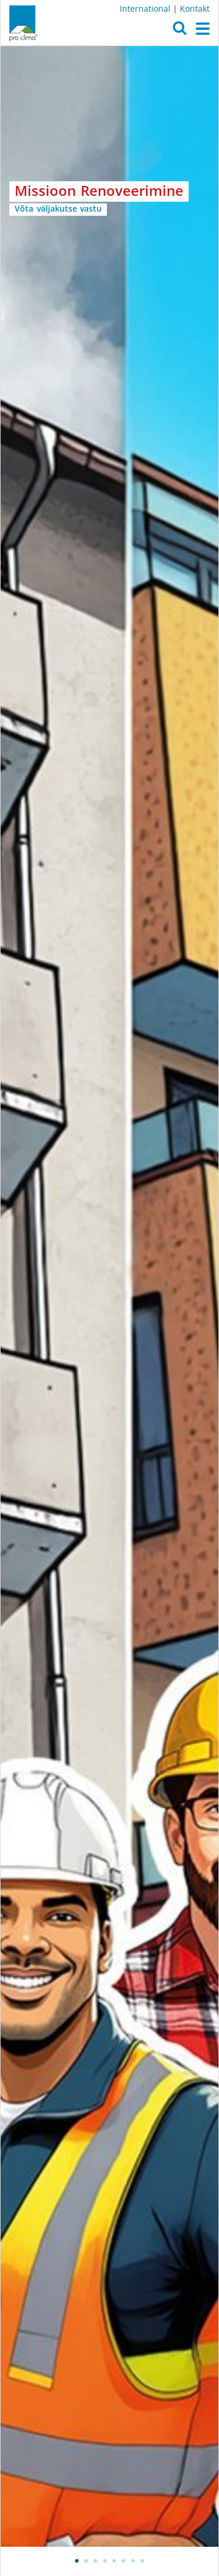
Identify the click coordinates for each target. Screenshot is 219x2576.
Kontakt (195, 8)
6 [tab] (123, 2561)
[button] (179, 31)
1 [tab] (77, 2561)
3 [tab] (95, 2561)
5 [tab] (114, 2561)
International (145, 8)
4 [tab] (105, 2561)
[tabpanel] (109, 1296)
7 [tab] (133, 2561)
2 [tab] (86, 2561)
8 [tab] (142, 2561)
